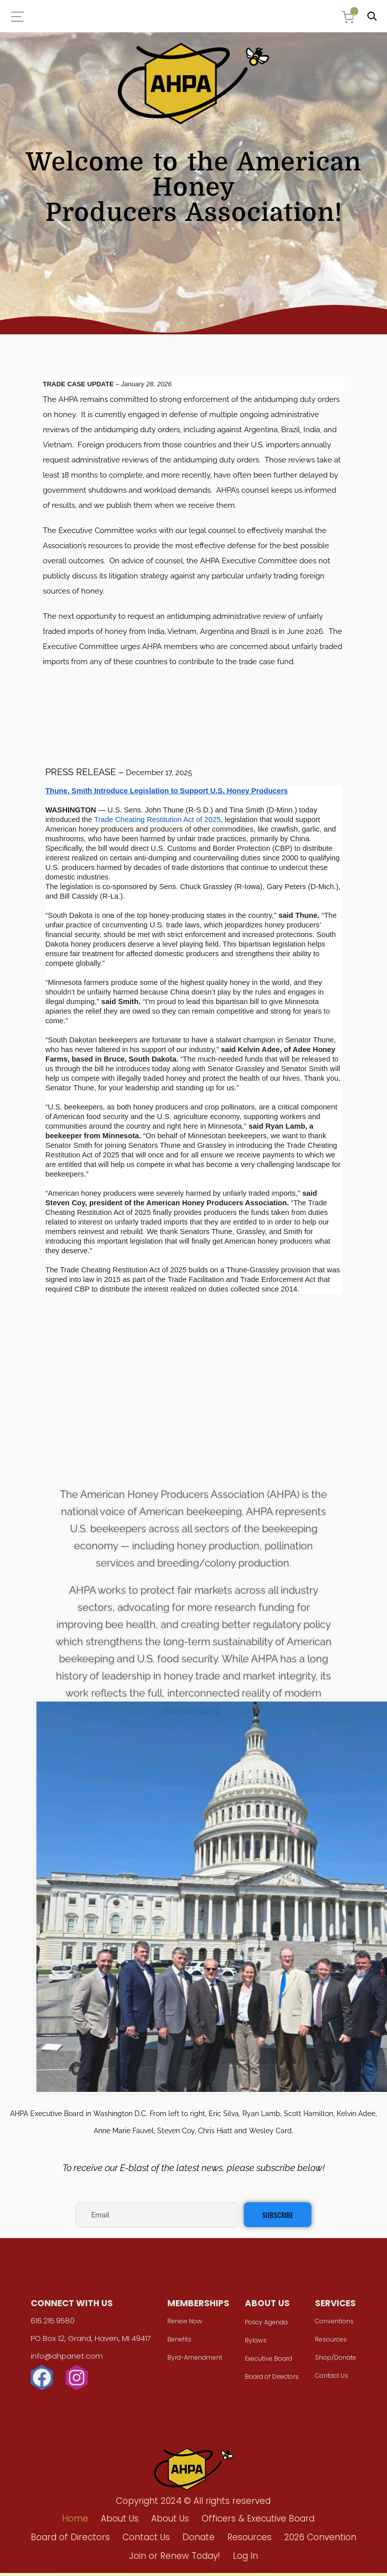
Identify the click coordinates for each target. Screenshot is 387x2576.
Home (75, 2521)
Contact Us (327, 2380)
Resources (327, 2344)
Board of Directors (270, 2381)
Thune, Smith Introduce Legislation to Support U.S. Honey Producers (166, 791)
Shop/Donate (331, 2362)
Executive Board (267, 2363)
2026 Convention (320, 2540)
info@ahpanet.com (71, 2361)
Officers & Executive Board (258, 2521)
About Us (120, 2521)
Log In (245, 2559)
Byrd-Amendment (195, 2362)
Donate (198, 2540)
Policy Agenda (264, 2327)
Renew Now (185, 2326)
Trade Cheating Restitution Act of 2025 (157, 819)
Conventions (330, 2326)
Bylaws (254, 2345)
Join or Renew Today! (174, 2559)
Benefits (180, 2344)
